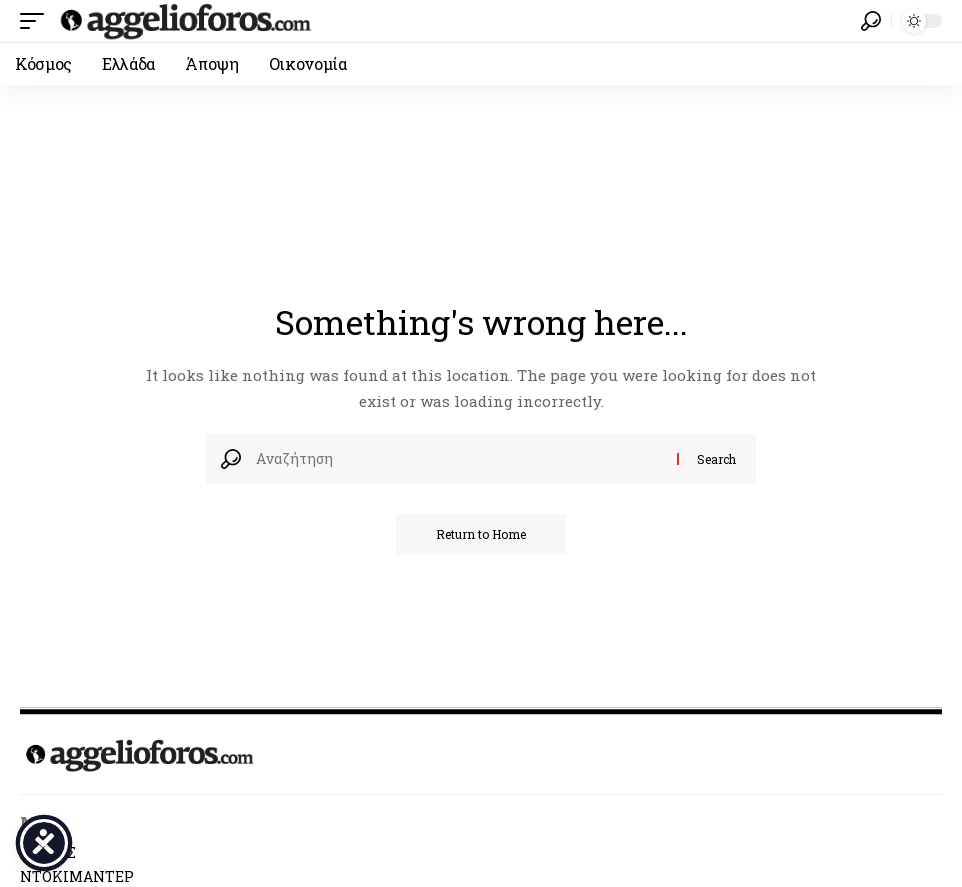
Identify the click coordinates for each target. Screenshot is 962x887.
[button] (37, 21)
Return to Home (481, 534)
